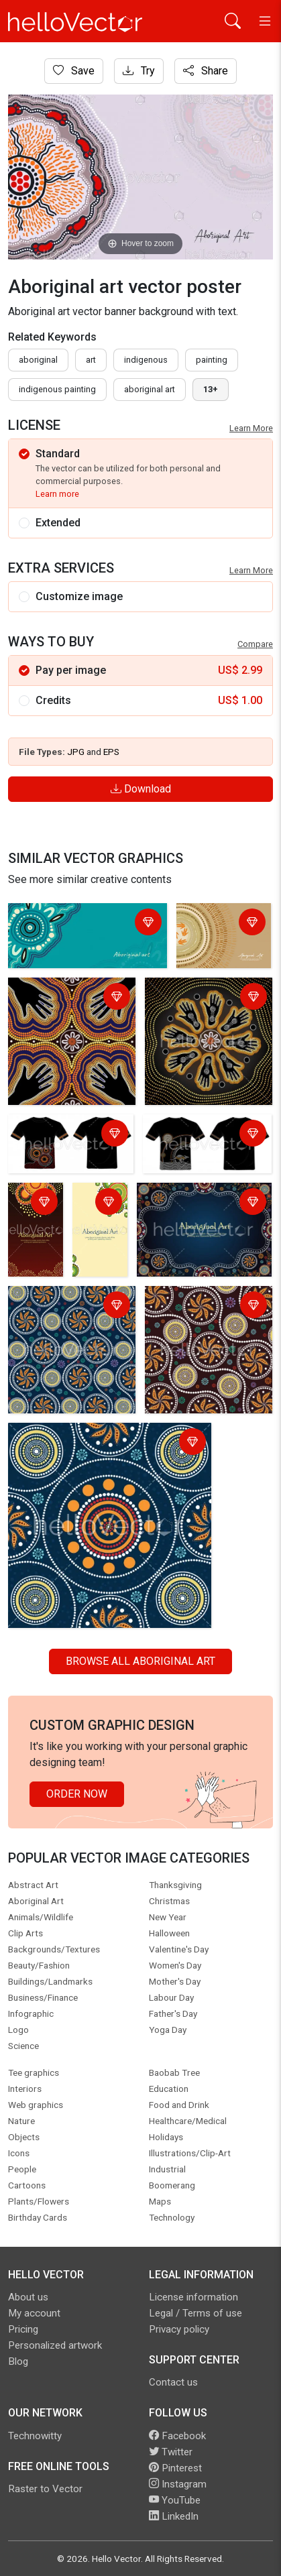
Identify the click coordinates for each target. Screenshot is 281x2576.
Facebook (177, 2436)
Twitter (170, 2452)
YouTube (175, 2500)
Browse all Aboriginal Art (140, 1661)
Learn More (251, 428)
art (91, 360)
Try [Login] (139, 70)
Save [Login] (74, 70)
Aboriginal (38, 360)
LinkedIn (174, 2516)
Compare (255, 644)
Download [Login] (141, 788)
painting (211, 360)
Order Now (76, 1794)
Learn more (57, 494)
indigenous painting (57, 389)
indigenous (146, 360)
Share (205, 70)
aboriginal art (149, 389)
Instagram (178, 2484)
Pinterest (175, 2468)
